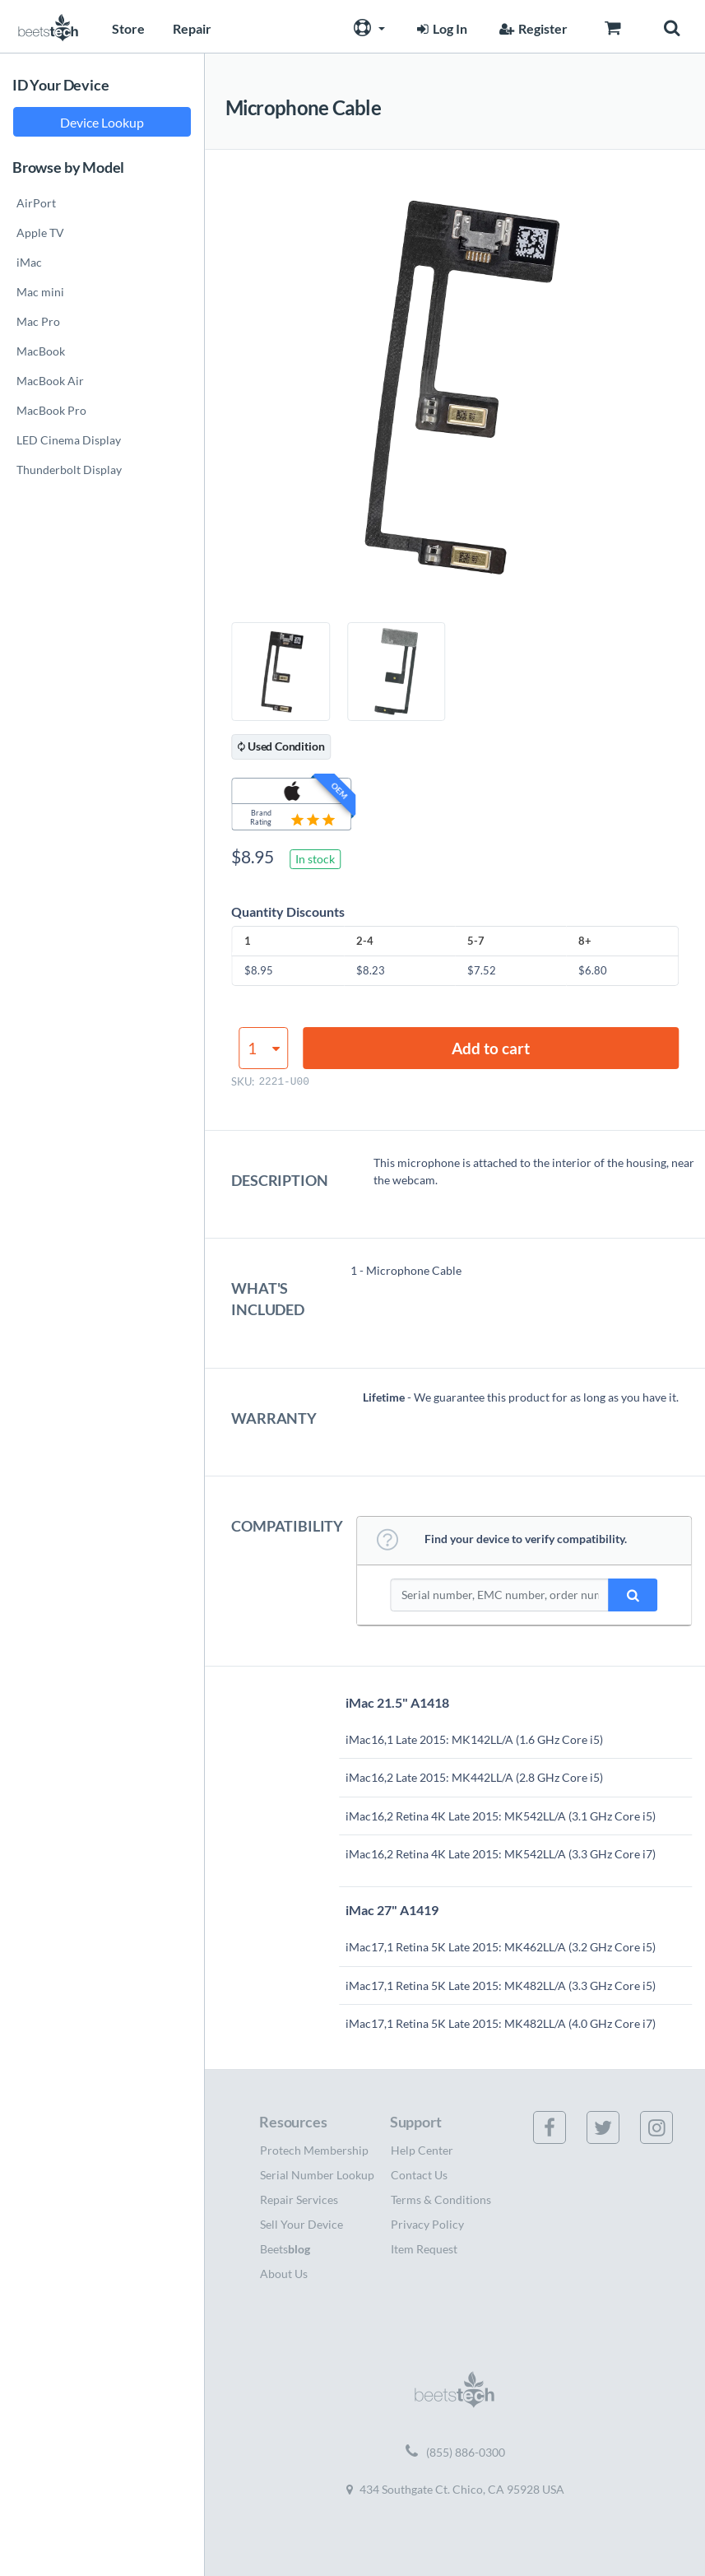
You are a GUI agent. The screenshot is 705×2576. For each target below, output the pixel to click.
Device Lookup (102, 122)
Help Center (422, 2150)
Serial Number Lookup (317, 2175)
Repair (192, 28)
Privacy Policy (427, 2224)
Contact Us (419, 2175)
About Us (284, 2274)
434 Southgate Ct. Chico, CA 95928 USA (455, 2489)
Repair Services (299, 2199)
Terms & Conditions (441, 2199)
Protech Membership (314, 2150)
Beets (285, 2249)
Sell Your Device (301, 2224)
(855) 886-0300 (455, 2452)
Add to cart (491, 1048)
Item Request (424, 2249)
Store (128, 28)
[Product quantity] (263, 1048)
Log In (440, 28)
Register (531, 28)
